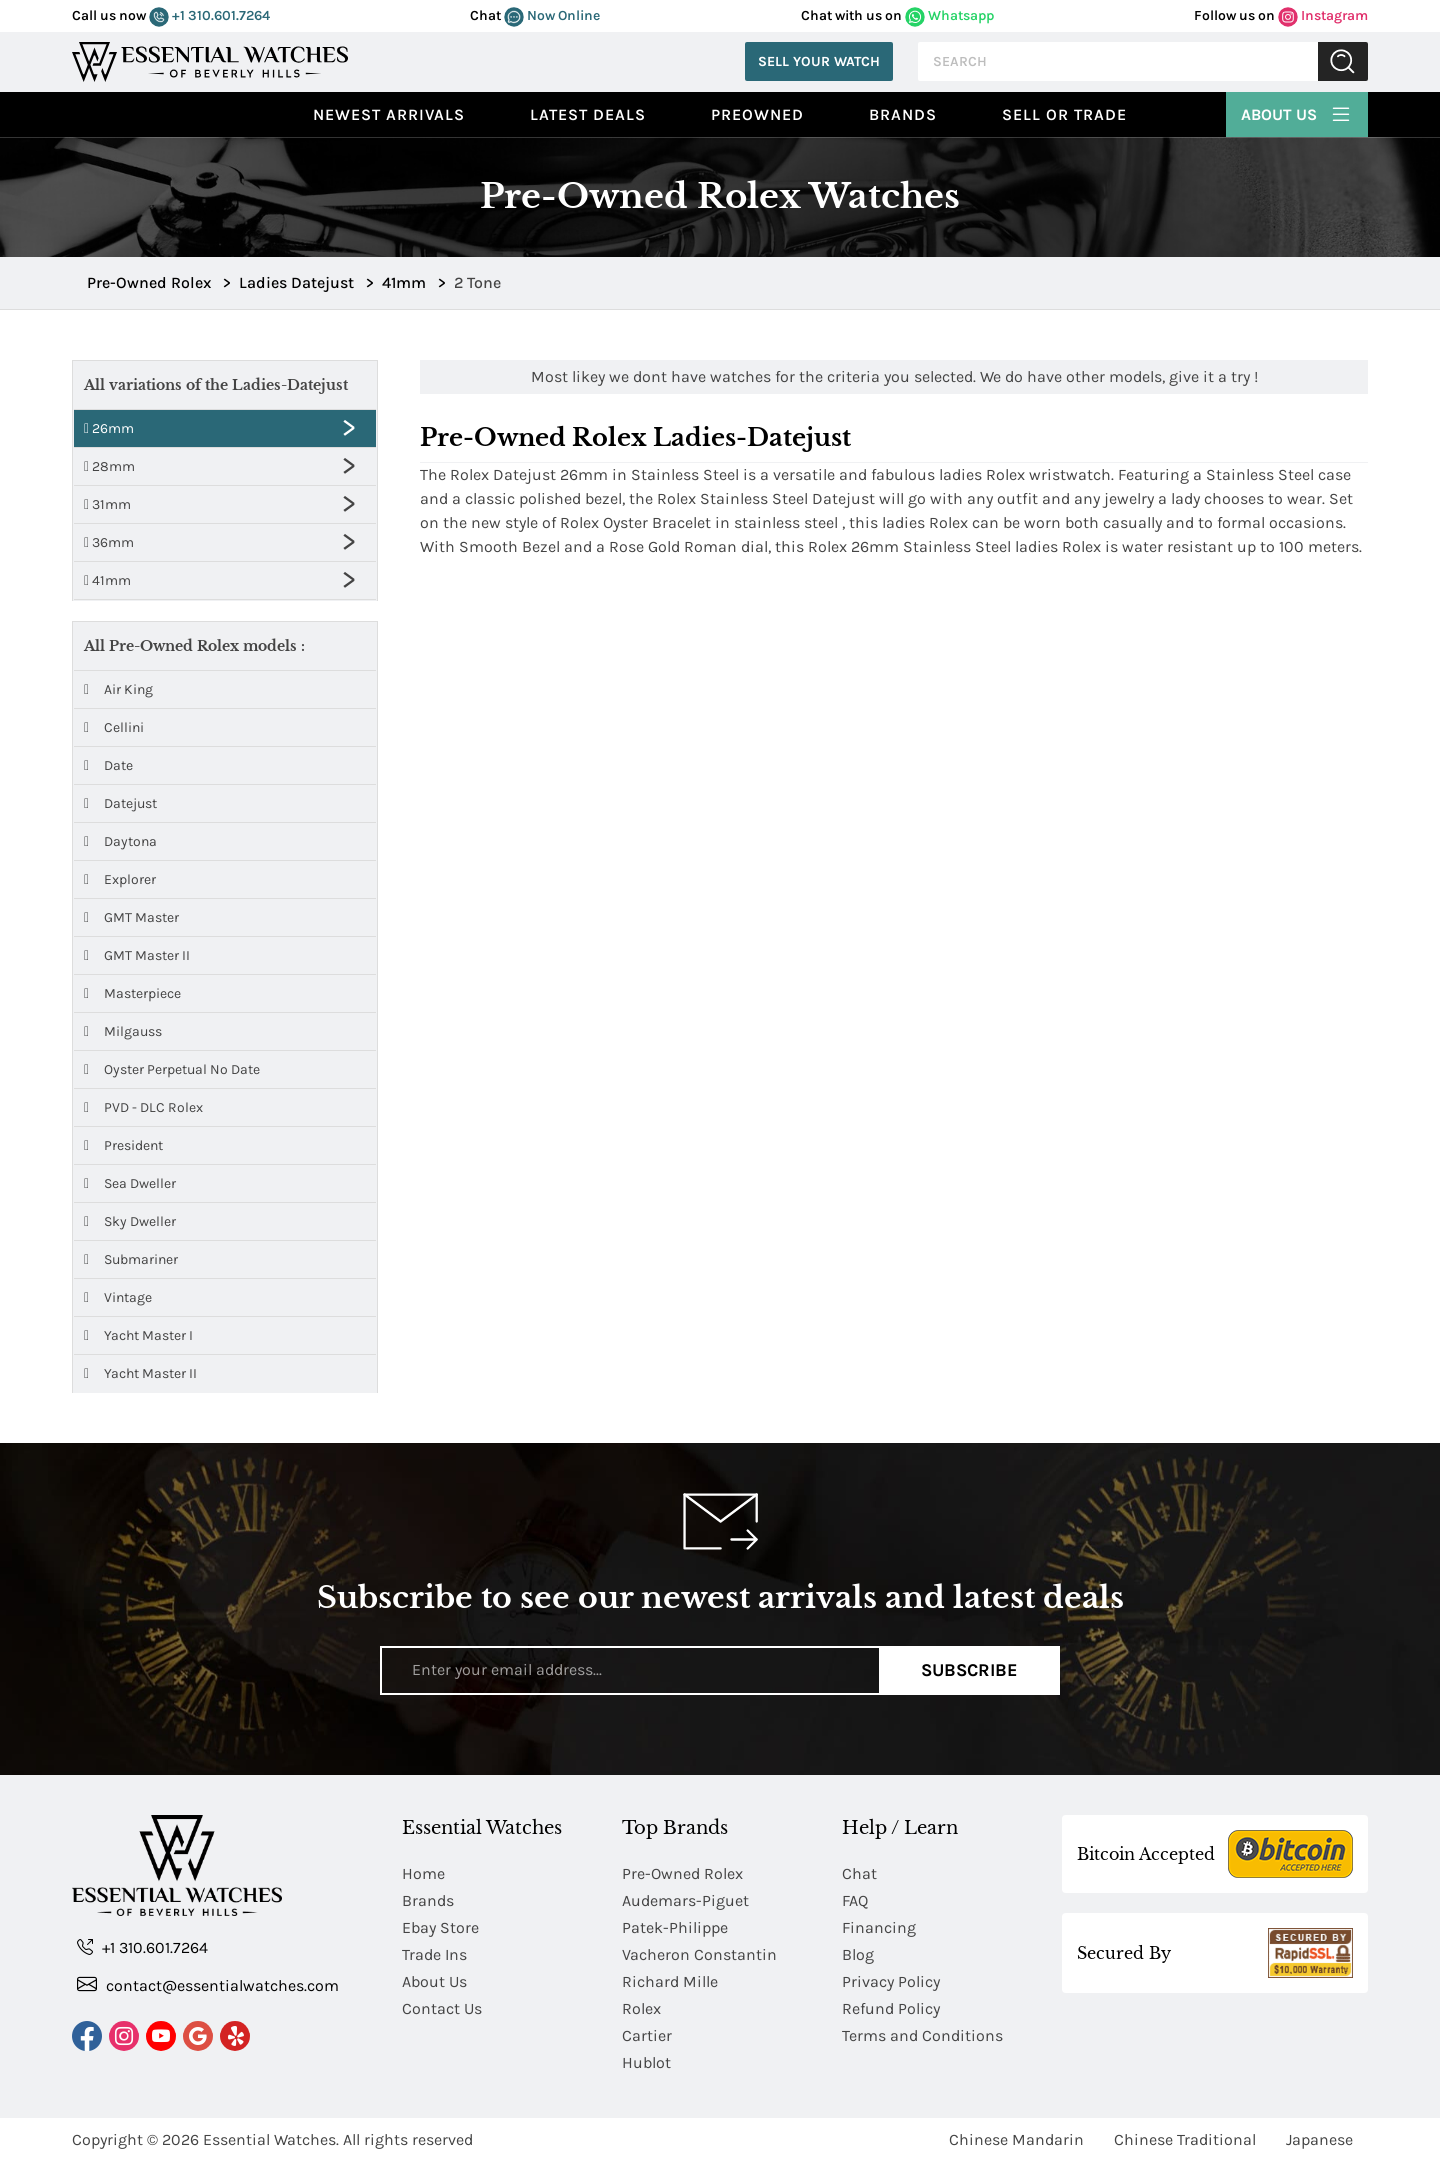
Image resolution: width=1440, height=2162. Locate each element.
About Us (1297, 112)
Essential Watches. (271, 2139)
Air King (118, 689)
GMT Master (131, 917)
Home (423, 1873)
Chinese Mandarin (1016, 2139)
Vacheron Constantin (699, 1954)
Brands (903, 114)
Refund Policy (891, 2008)
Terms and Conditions (922, 2035)
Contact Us (442, 2008)
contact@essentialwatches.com (208, 1984)
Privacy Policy (891, 1981)
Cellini (114, 727)
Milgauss (123, 1031)
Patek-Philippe (675, 1927)
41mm (107, 580)
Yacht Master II (140, 1373)
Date (108, 765)
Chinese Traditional (1185, 2139)
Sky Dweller (130, 1221)
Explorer (120, 879)
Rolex (641, 2008)
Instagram (1323, 15)
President (123, 1145)
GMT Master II (137, 955)
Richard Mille (670, 1981)
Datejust (120, 803)
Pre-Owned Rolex (682, 1873)
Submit (1343, 61)
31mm (107, 504)
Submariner (131, 1259)
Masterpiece (132, 993)
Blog (858, 1954)
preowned (757, 114)
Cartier (647, 2035)
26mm (109, 428)
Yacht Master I (138, 1335)
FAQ (855, 1900)
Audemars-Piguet (685, 1900)
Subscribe (969, 1670)
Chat (859, 1873)
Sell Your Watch (819, 61)
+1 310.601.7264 (209, 15)
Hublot (646, 2062)
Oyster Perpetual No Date (172, 1069)
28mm (109, 466)
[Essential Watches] (210, 59)
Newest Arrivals (389, 114)
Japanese (1319, 2139)
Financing (879, 1927)
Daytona (120, 841)
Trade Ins (434, 1954)
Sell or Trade (1064, 114)
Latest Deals (588, 114)
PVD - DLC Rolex (143, 1107)
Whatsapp (949, 15)
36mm (109, 542)
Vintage (118, 1297)
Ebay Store (440, 1927)
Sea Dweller (130, 1183)
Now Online (552, 15)
